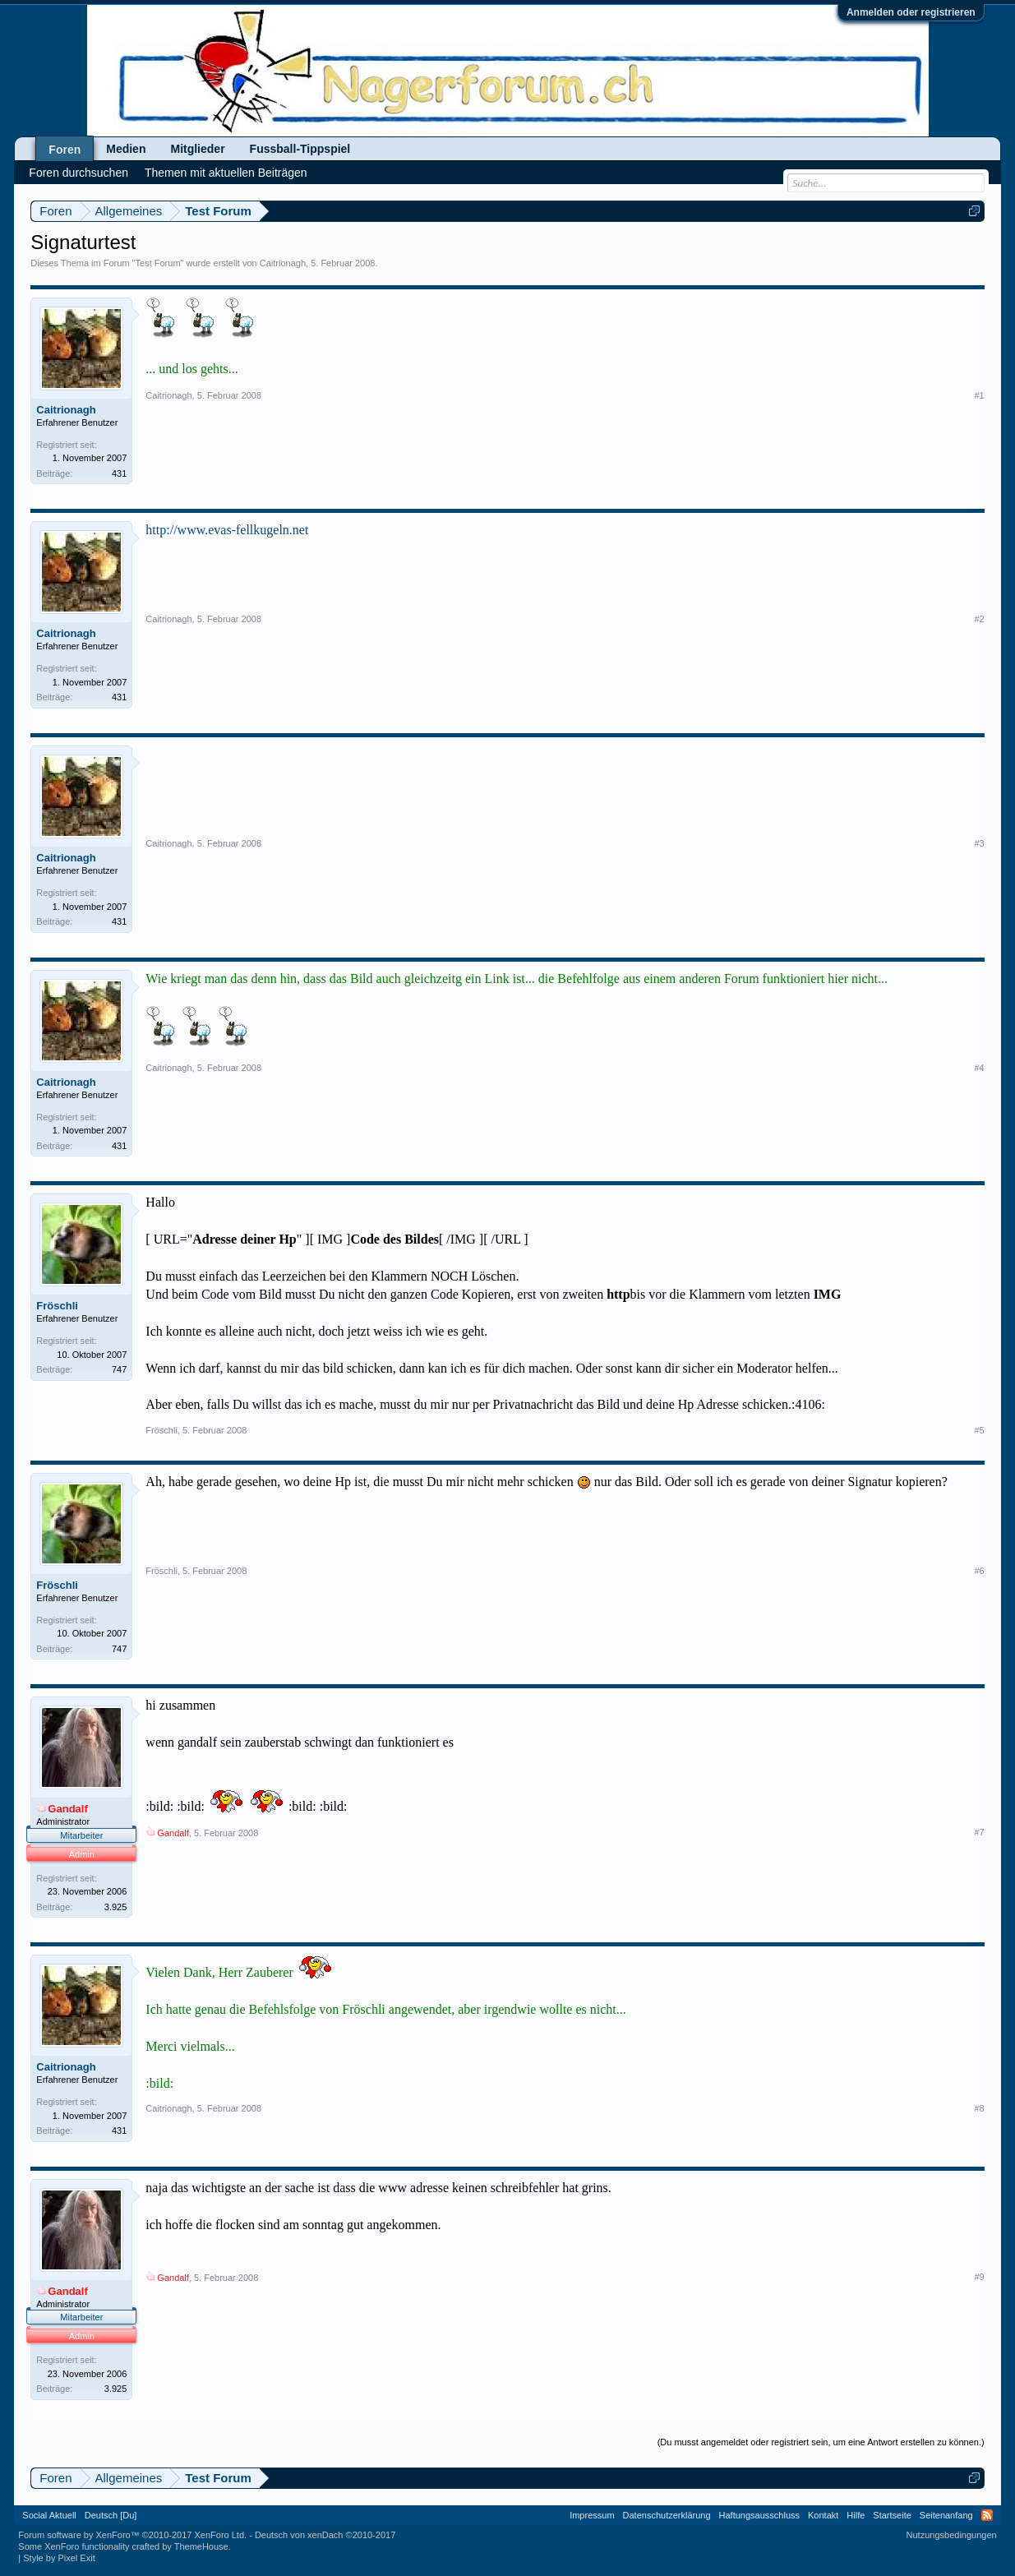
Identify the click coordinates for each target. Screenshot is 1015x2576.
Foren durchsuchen (78, 172)
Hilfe (856, 2515)
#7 (979, 1832)
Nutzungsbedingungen (952, 2535)
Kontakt (823, 2515)
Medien (125, 148)
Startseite (892, 2515)
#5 (979, 1430)
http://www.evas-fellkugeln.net (226, 530)
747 (119, 1369)
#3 (979, 843)
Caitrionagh (283, 263)
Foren (64, 149)
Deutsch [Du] (111, 2515)
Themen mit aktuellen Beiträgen (226, 172)
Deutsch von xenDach (325, 2535)
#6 (979, 1571)
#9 (979, 2277)
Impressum (592, 2515)
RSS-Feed (987, 2515)
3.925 (115, 1907)
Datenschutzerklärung (667, 2515)
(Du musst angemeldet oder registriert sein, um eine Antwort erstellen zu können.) (821, 2442)
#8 (979, 2108)
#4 (979, 1068)
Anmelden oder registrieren (911, 12)
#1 (979, 395)
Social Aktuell (49, 2515)
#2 (979, 619)
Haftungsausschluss (759, 2515)
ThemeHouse (201, 2546)
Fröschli (57, 1306)
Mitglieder (197, 148)
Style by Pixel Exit (59, 2558)
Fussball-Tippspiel (300, 148)
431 (119, 473)
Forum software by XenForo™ (132, 2535)
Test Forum (158, 263)
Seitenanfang (946, 2515)
